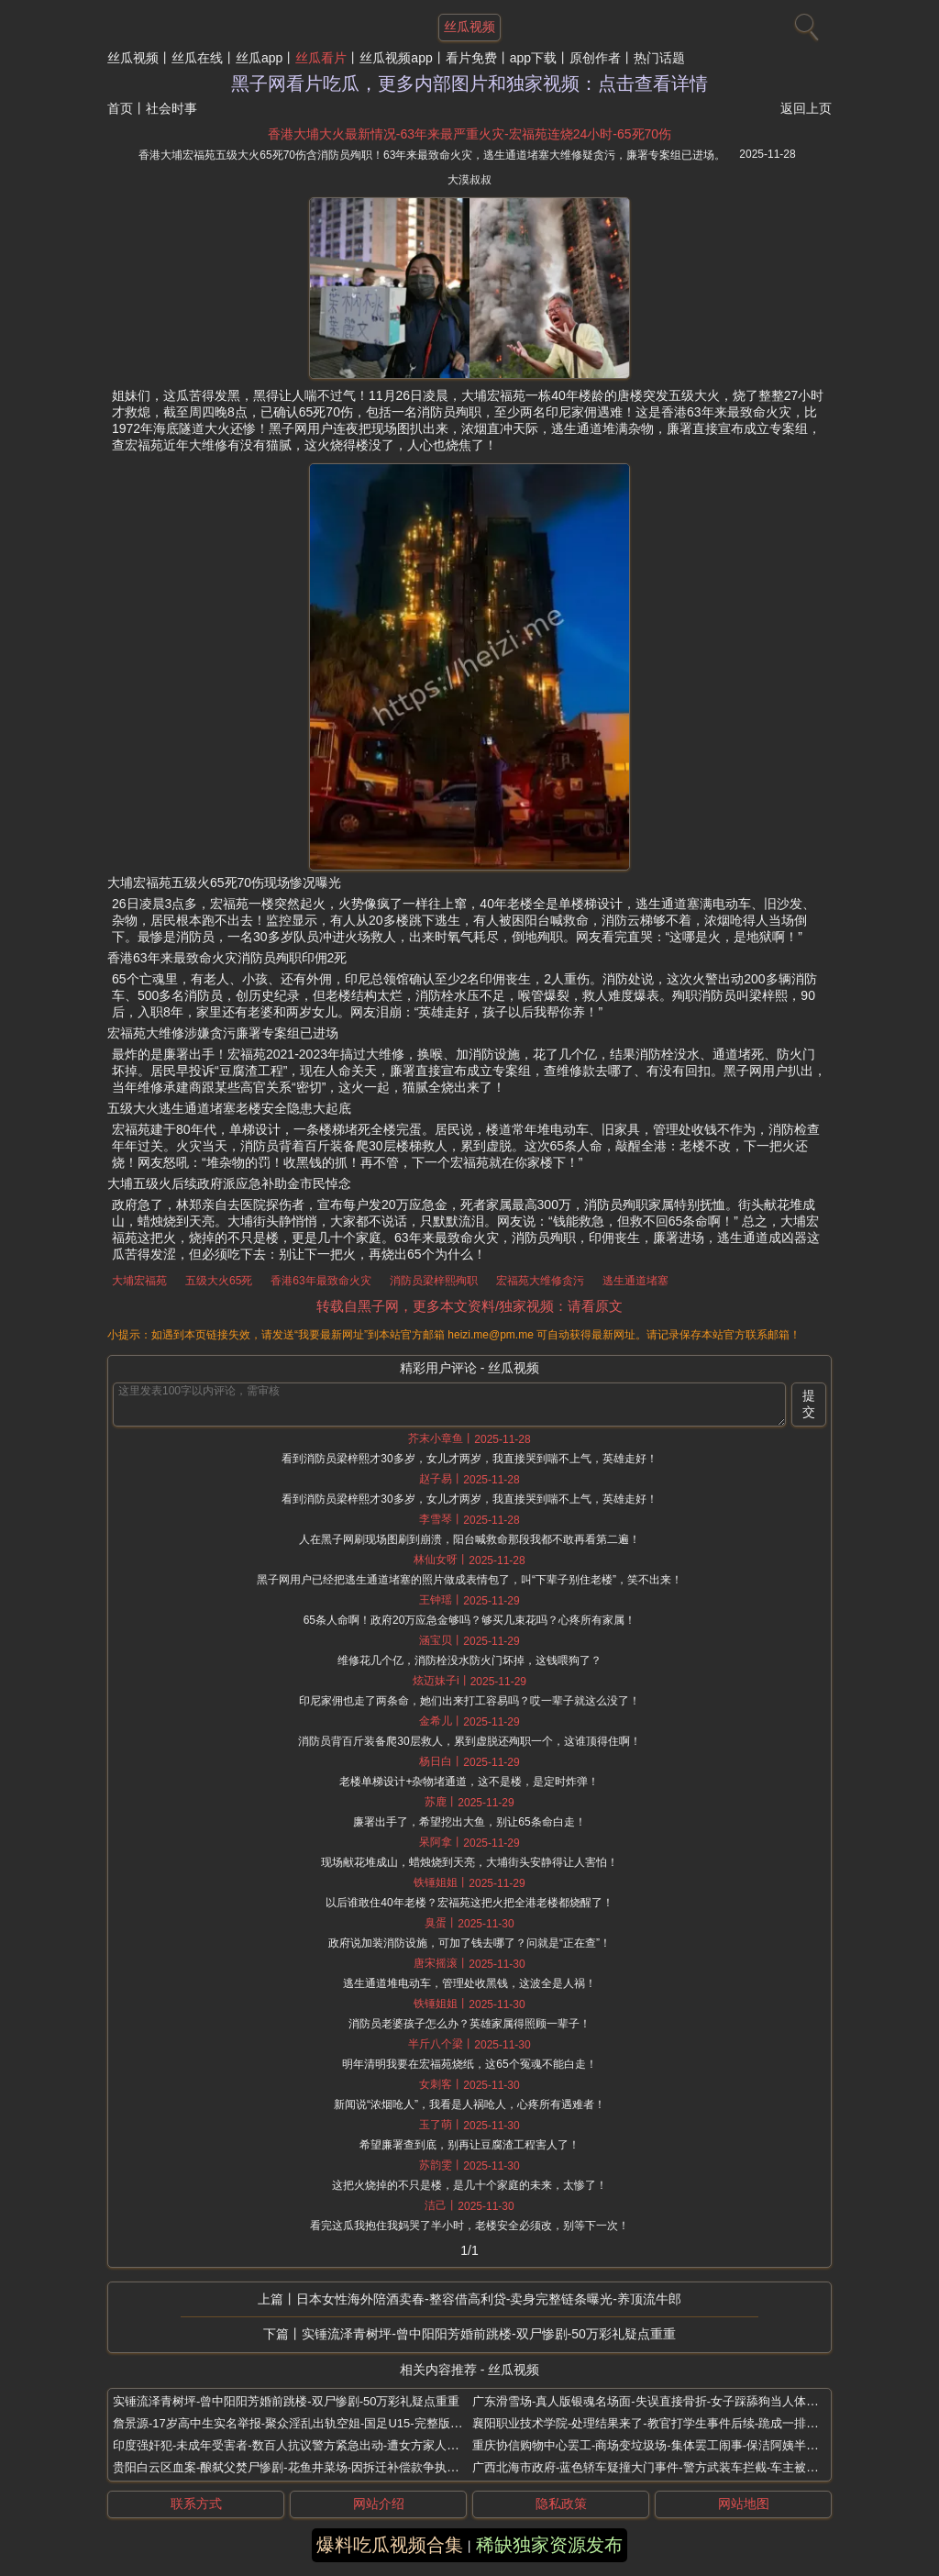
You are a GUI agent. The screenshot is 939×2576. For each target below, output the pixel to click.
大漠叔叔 (469, 179)
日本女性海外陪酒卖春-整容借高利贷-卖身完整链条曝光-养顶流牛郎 (488, 2299)
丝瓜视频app (395, 57)
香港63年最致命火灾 (320, 1280)
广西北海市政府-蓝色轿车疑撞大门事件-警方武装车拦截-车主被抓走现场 (663, 2467)
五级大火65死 (218, 1280)
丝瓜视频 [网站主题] (469, 26)
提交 (808, 1403)
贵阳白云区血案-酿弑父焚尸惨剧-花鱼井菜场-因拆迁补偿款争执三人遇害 (303, 2467)
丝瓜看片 (321, 57)
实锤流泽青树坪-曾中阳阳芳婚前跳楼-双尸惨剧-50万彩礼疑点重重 (489, 2333)
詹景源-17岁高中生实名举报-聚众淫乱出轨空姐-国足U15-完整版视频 (293, 2423)
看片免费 (471, 57)
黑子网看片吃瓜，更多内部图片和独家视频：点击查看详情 (469, 83)
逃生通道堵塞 (635, 1280)
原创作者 (595, 57)
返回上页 (806, 108)
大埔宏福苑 (139, 1280)
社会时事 (171, 108)
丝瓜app (259, 57)
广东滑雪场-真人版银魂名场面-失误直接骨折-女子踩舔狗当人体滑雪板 (657, 2401)
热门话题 (659, 57)
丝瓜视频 (133, 57)
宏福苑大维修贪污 (540, 1280)
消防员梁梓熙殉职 (434, 1280)
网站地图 (743, 2503)
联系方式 (196, 2503)
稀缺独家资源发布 (549, 2545)
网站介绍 (378, 2503)
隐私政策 (561, 2503)
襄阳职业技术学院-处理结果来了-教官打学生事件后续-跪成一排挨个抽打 (663, 2423)
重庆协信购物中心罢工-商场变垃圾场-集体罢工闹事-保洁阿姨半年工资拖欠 (669, 2445)
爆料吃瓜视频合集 (389, 2545)
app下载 (533, 57)
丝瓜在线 (197, 57)
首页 (120, 108)
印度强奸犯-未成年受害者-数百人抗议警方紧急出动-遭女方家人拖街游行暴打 (315, 2445)
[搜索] (804, 23)
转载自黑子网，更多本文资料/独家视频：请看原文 (469, 1306)
